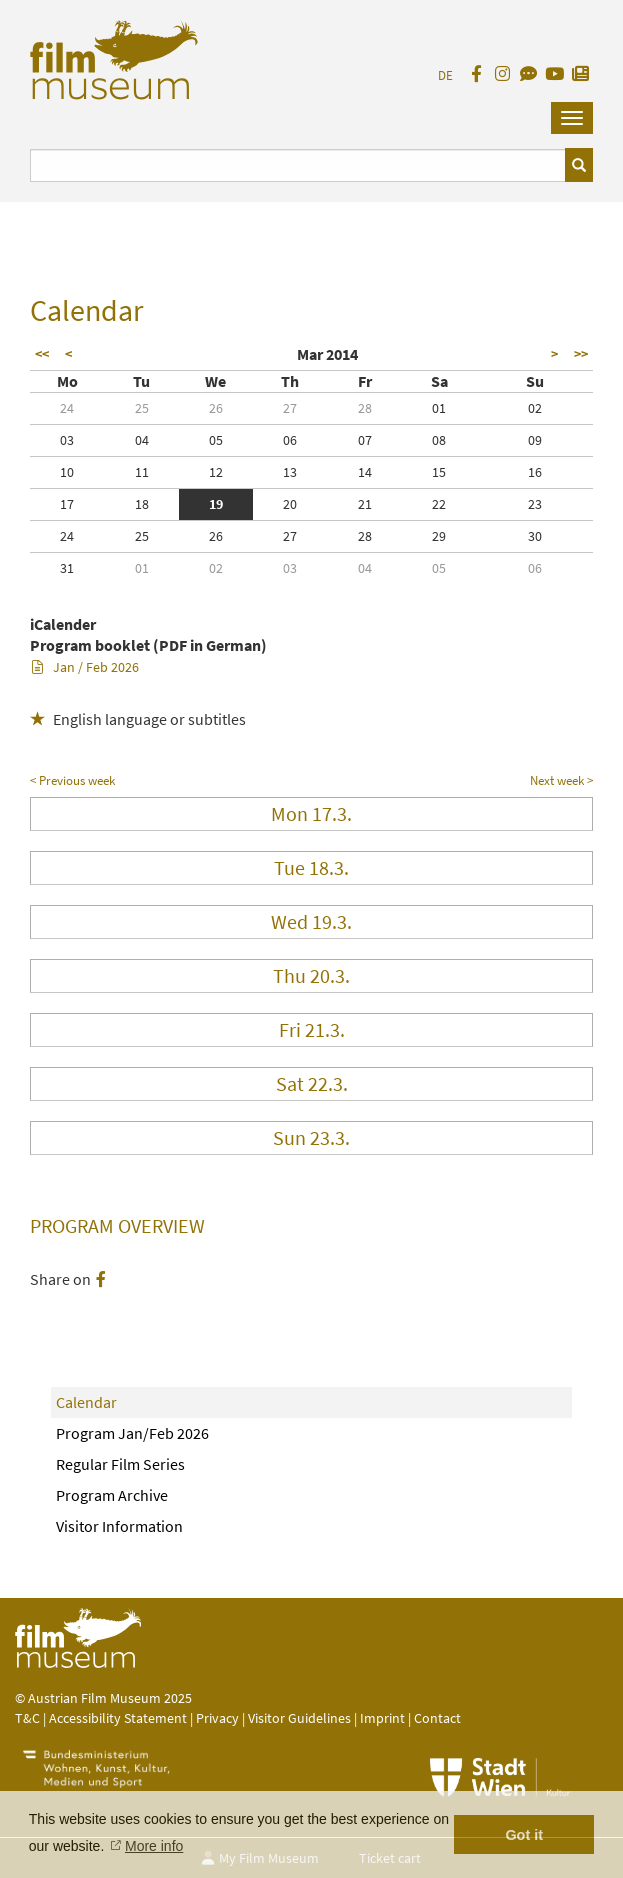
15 (439, 472)
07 (365, 440)
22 (439, 504)
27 (290, 408)
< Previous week (72, 780)
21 (365, 504)
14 (365, 472)
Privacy (217, 1718)
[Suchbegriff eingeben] (298, 165)
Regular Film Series (120, 1464)
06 (290, 440)
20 (290, 504)
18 (142, 504)
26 (216, 408)
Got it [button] (524, 1835)
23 (535, 504)
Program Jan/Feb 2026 (132, 1433)
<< (42, 354)
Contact (437, 1718)
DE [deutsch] (445, 75)
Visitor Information (119, 1526)
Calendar (86, 1402)
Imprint (382, 1718)
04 (142, 440)
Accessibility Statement (119, 1718)
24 (67, 408)
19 (216, 504)
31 (67, 568)
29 (439, 536)
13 (290, 472)
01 (439, 408)
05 (216, 440)
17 (67, 504)
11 (142, 472)
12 (216, 472)
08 (439, 440)
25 (142, 408)
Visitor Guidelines (301, 1718)
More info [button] (154, 1846)
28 (365, 408)
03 (67, 440)
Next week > (561, 780)
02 (535, 408)
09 (535, 440)
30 (535, 536)
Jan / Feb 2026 (85, 667)
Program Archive (112, 1495)
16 (535, 472)
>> (581, 354)
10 (67, 472)
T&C (27, 1718)
